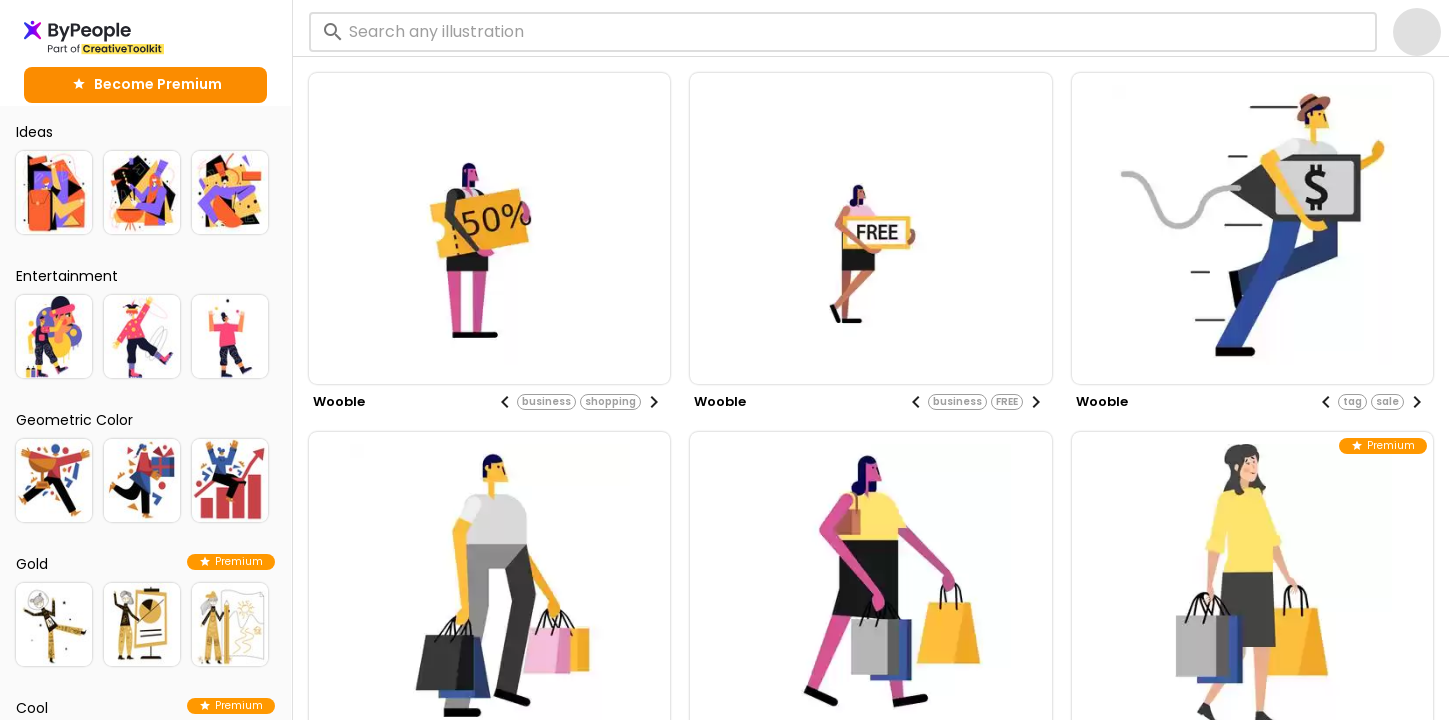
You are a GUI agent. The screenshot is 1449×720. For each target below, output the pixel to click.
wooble (339, 401)
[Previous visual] (505, 402)
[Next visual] (654, 402)
